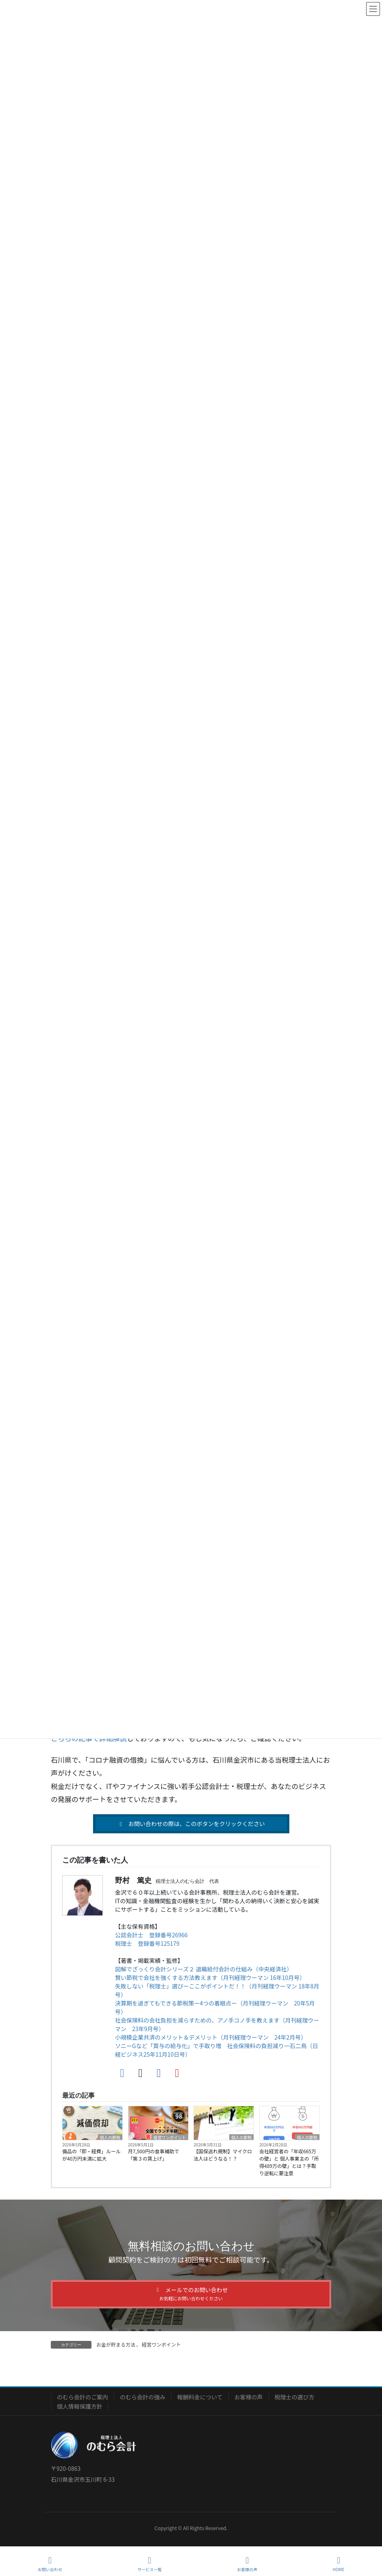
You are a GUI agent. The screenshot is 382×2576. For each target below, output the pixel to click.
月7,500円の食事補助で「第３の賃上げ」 (153, 2155)
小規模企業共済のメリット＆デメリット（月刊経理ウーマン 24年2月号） (210, 2037)
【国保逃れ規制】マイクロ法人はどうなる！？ (222, 2155)
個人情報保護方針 (79, 2406)
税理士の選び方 (295, 2397)
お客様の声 (248, 2397)
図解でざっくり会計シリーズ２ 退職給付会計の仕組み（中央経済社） (203, 1969)
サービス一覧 (149, 2564)
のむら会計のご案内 (82, 2397)
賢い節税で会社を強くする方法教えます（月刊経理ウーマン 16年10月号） (208, 1977)
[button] (191, 1824)
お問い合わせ (50, 2564)
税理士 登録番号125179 (147, 1943)
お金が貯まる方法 (115, 2344)
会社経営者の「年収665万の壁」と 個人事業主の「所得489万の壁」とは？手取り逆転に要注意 (289, 2162)
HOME (339, 2564)
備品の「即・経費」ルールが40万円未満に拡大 (91, 2155)
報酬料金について (200, 2397)
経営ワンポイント (170, 2137)
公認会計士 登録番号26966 (151, 1935)
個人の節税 (110, 2137)
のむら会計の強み (142, 2397)
